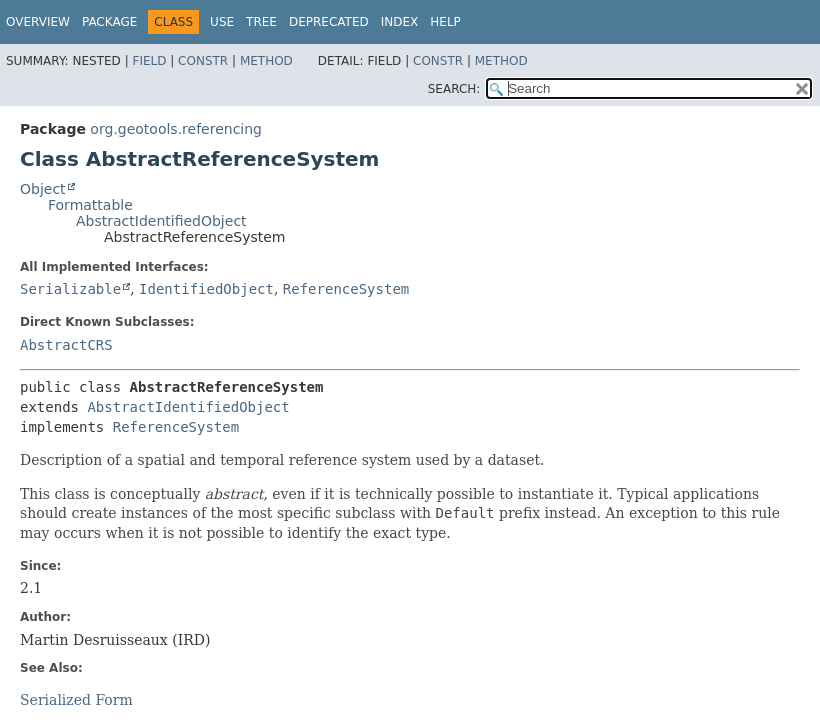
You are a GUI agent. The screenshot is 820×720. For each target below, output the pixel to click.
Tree (261, 22)
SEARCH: (454, 89)
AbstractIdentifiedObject (161, 221)
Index (400, 22)
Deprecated (329, 22)
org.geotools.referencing (176, 129)
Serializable (70, 289)
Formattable (90, 205)
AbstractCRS (66, 345)
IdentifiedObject (206, 289)
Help (445, 22)
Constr (203, 61)
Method (266, 61)
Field (149, 61)
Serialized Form (76, 700)
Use (222, 22)
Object (43, 189)
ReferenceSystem (346, 289)
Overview (38, 22)
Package (109, 22)
